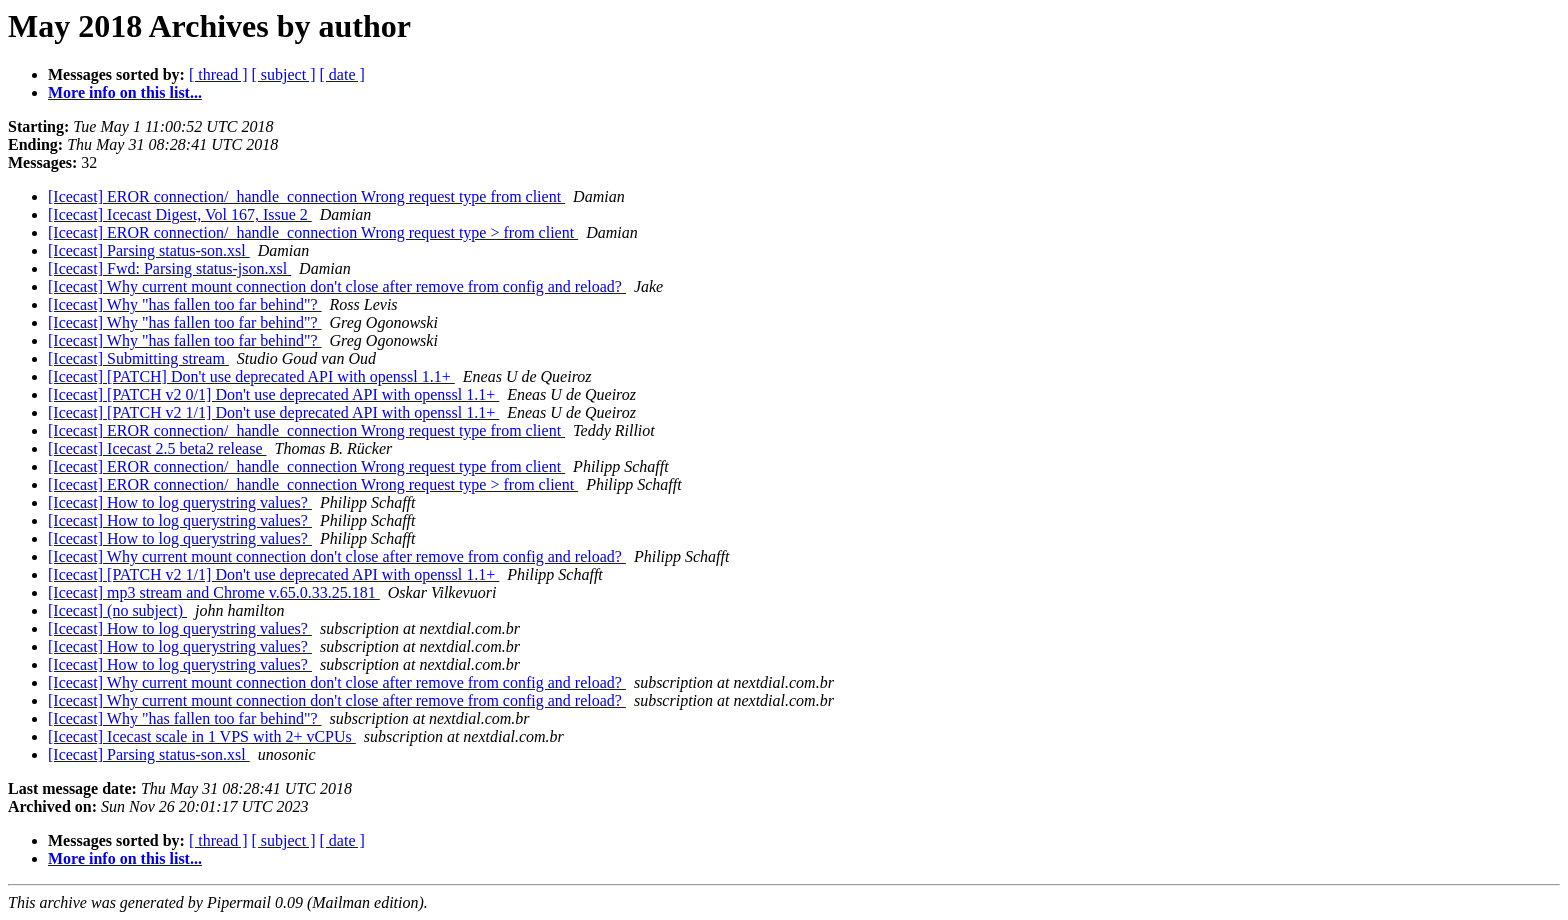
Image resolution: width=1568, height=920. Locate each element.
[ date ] (342, 74)
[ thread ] (218, 74)
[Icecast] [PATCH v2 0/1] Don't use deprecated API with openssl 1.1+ (273, 394)
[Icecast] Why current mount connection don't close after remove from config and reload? (337, 286)
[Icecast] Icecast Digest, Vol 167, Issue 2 (180, 214)
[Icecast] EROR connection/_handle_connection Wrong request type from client (306, 196)
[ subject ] (284, 74)
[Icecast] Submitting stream (138, 358)
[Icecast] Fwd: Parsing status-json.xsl (169, 268)
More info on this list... (125, 92)
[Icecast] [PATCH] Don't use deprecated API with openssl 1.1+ (251, 376)
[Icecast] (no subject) (117, 610)
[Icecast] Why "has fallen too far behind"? (185, 304)
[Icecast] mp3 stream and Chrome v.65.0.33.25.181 (214, 592)
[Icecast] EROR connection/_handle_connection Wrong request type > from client (313, 232)
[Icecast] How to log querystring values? (180, 502)
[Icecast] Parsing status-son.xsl (149, 250)
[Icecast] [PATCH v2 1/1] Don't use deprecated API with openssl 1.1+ (273, 412)
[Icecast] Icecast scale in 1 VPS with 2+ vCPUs (202, 736)
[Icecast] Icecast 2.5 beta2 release (157, 448)
